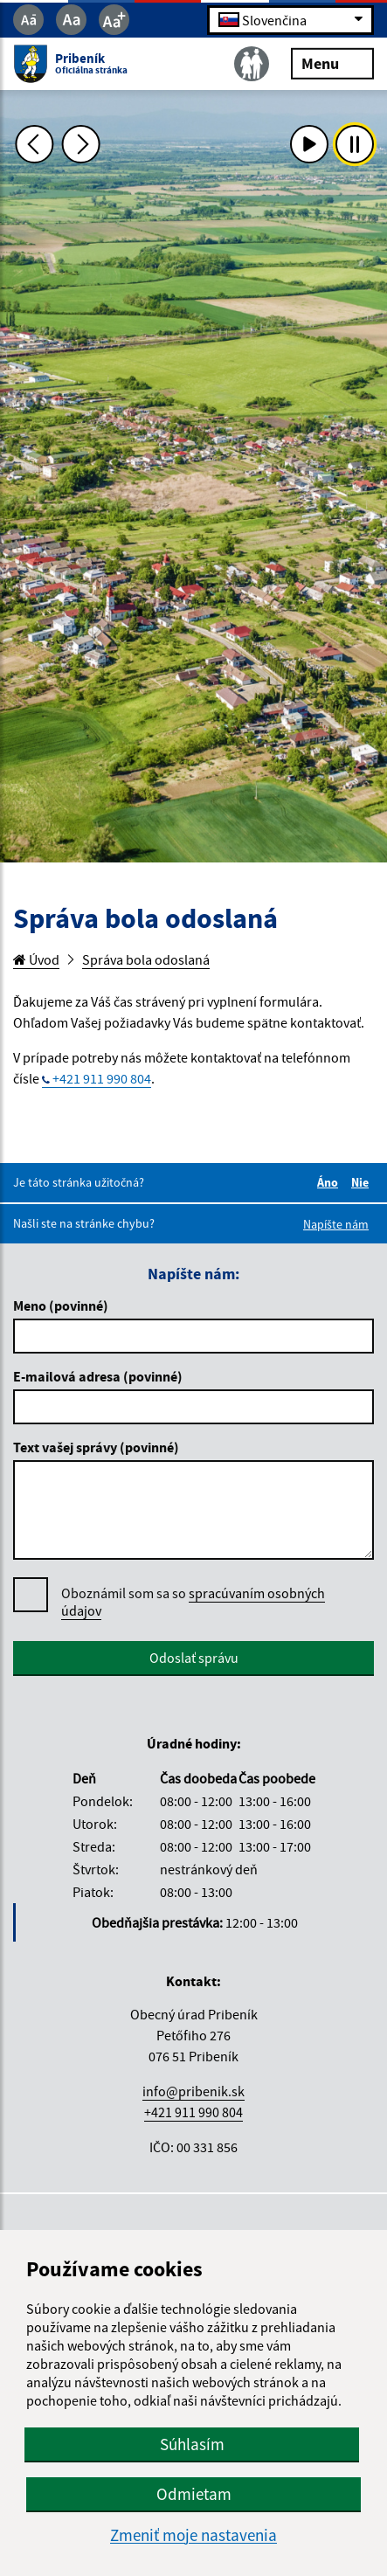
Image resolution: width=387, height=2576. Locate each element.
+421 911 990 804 (101, 1078)
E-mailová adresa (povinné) (98, 1376)
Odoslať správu (193, 1657)
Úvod (36, 959)
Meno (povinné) (60, 1305)
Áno (330, 1182)
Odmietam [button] (194, 2493)
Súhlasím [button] (192, 2444)
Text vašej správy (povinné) (96, 1447)
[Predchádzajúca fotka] (35, 144)
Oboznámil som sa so (193, 1602)
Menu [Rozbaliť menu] (332, 62)
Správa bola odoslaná (146, 959)
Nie (362, 1182)
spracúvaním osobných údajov (193, 1601)
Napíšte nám (336, 1224)
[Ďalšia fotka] (81, 144)
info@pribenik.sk (193, 2091)
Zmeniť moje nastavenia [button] (193, 2535)
